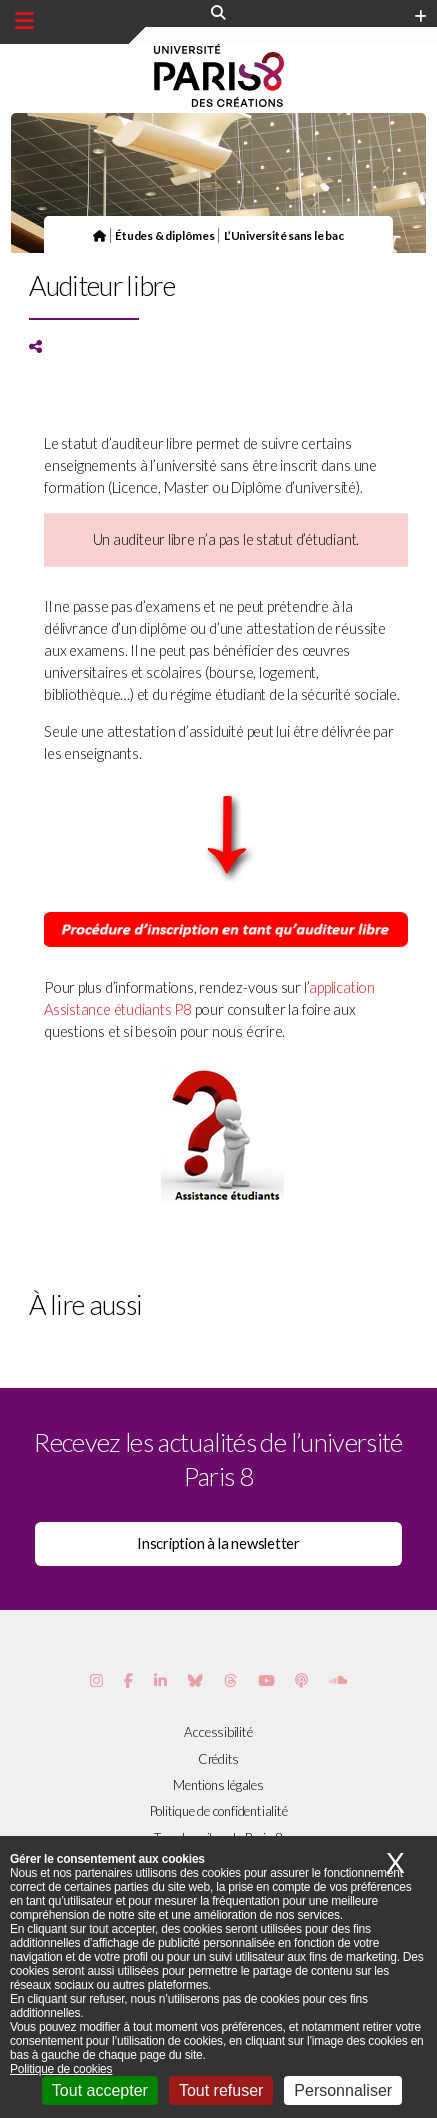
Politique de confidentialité (219, 1811)
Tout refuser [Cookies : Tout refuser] (221, 2090)
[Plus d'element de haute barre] (420, 17)
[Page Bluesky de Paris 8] (195, 1680)
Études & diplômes (164, 235)
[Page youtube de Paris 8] (266, 1680)
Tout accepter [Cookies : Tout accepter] (100, 2090)
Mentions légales (218, 1785)
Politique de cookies (61, 2069)
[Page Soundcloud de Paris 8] (338, 1680)
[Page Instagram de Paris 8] (96, 1680)
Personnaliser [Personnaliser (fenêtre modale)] (343, 2090)
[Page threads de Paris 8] (230, 1680)
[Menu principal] (24, 21)
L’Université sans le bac (284, 235)
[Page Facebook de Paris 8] (128, 1680)
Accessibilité (218, 1732)
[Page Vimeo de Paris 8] (160, 1680)
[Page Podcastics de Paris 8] (301, 1680)
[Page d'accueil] (99, 235)
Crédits (218, 1759)
